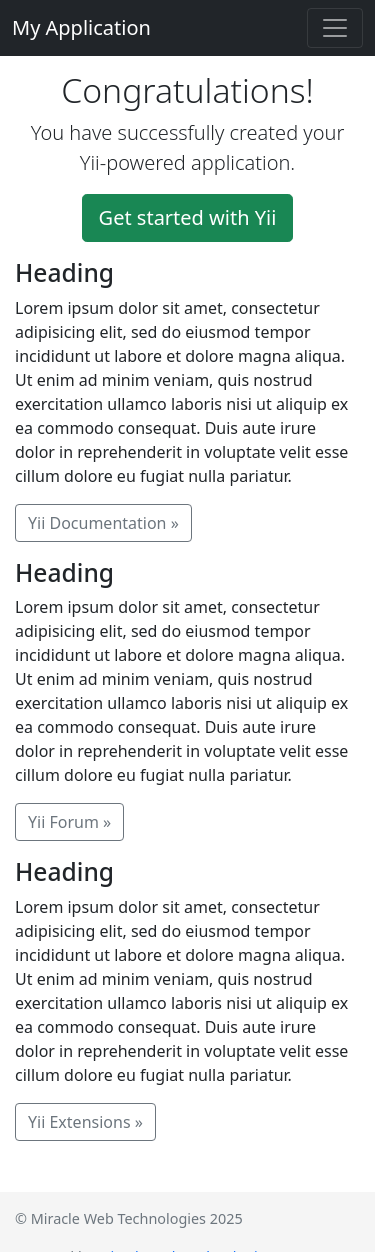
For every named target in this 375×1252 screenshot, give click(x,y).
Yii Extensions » (85, 1122)
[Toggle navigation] (335, 28)
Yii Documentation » (103, 523)
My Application (81, 27)
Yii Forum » (69, 822)
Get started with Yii (188, 217)
